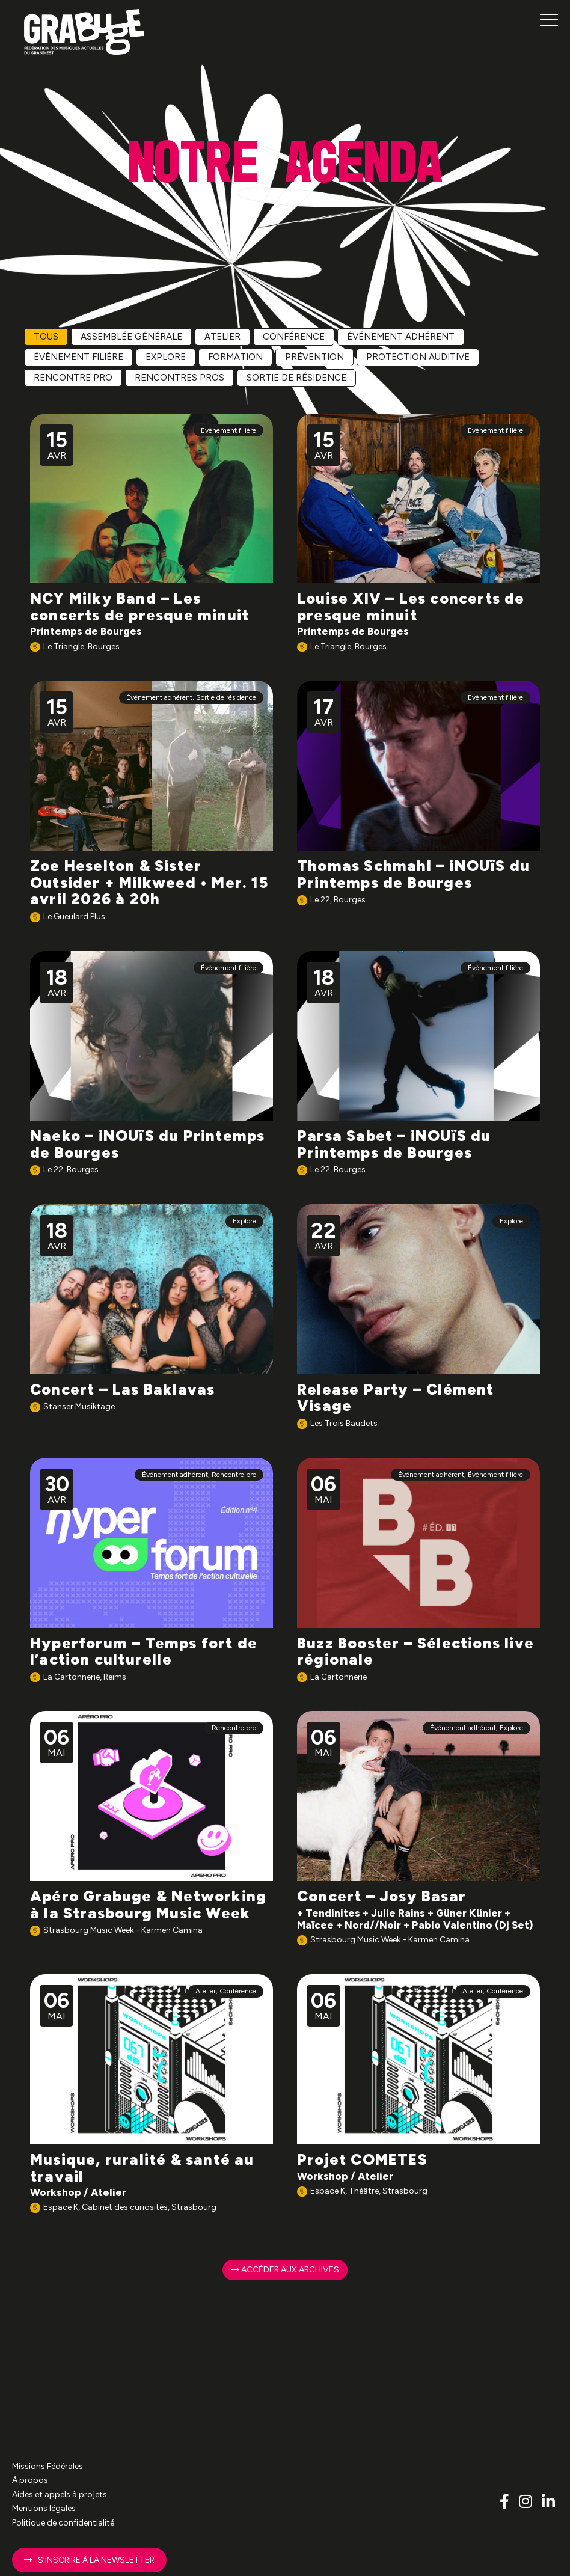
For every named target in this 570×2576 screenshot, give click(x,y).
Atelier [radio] (222, 336)
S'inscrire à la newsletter (89, 2560)
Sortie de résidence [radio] (296, 377)
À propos (30, 2480)
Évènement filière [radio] (78, 357)
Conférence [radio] (294, 336)
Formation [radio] (235, 357)
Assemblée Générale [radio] (131, 336)
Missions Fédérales (47, 2466)
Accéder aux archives (285, 2270)
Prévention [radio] (314, 357)
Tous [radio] (46, 336)
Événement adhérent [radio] (401, 336)
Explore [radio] (166, 357)
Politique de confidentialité (63, 2523)
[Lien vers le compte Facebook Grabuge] (506, 2501)
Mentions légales (44, 2508)
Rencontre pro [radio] (73, 377)
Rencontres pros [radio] (179, 377)
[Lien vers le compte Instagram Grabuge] (527, 2501)
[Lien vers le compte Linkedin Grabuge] (548, 2501)
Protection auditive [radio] (418, 357)
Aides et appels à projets (59, 2494)
